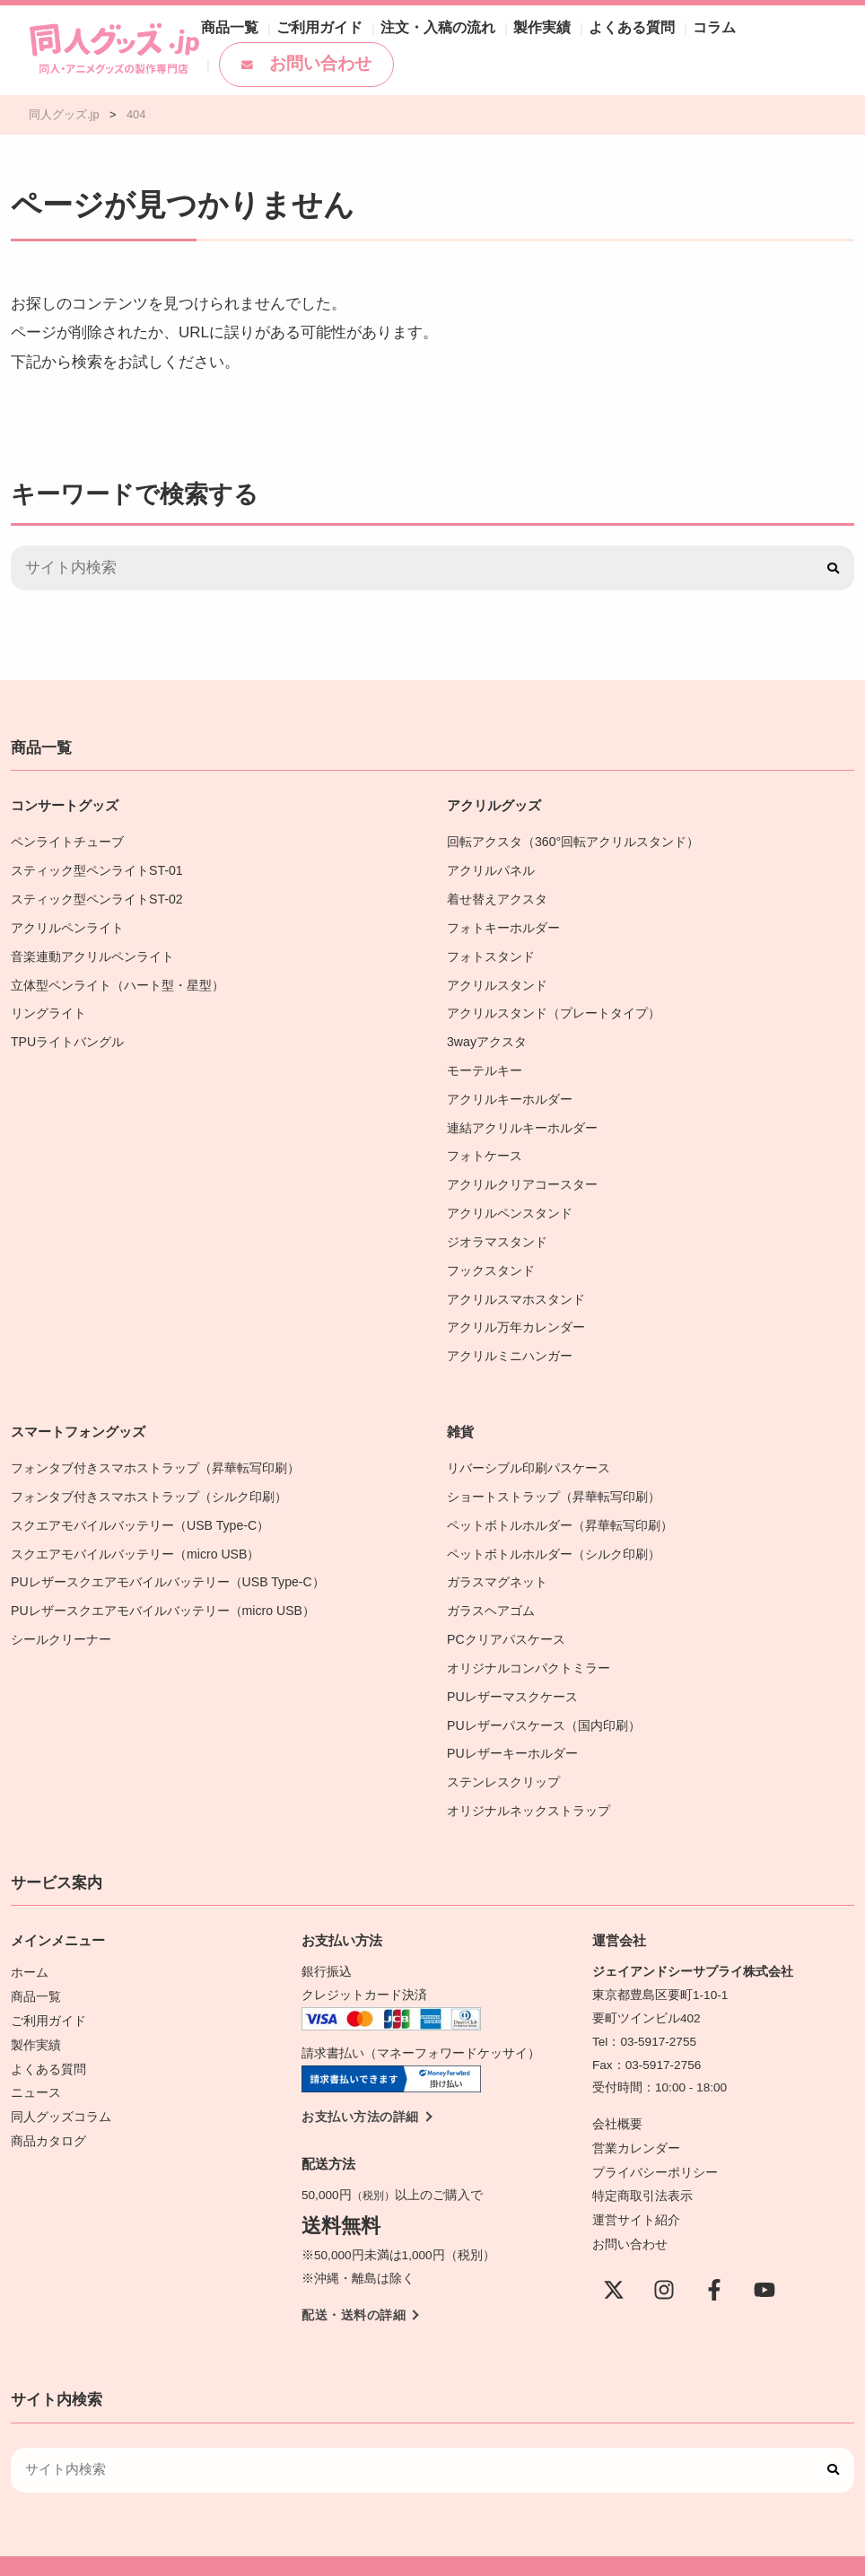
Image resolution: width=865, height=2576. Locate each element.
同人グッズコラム (61, 2082)
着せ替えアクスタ (497, 897)
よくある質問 (587, 32)
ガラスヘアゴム (491, 1588)
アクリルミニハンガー (509, 1339)
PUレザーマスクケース (512, 1672)
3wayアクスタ (486, 1035)
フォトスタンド (491, 952)
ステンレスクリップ (503, 1754)
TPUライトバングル (67, 1035)
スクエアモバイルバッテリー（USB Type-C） (138, 1506)
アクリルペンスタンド (509, 1201)
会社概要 (617, 2094)
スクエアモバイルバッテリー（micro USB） (134, 1534)
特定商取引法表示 (642, 2163)
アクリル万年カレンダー (516, 1311)
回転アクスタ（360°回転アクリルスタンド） (572, 841)
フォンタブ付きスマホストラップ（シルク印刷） (149, 1478)
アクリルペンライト (67, 924)
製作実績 (506, 32)
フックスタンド (491, 1256)
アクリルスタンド (497, 980)
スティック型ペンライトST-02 (96, 897)
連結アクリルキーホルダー (522, 1118)
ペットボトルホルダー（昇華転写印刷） (560, 1506)
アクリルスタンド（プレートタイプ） (553, 1007)
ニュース (36, 2058)
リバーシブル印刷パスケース (528, 1450)
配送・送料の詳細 (353, 2285)
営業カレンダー (636, 2118)
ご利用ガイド (307, 32)
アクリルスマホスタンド (516, 1284)
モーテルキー (484, 1063)
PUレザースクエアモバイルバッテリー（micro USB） (161, 1588)
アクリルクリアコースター (522, 1173)
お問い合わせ (292, 63)
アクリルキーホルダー (509, 1090)
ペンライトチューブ (67, 841)
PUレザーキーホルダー (512, 1726)
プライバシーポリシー (655, 2141)
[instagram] (664, 2255)
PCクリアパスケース (505, 1616)
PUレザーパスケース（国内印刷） (543, 1700)
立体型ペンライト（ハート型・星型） (117, 980)
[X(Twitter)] (613, 2255)
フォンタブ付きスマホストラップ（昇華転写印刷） (155, 1450)
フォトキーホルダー (503, 924)
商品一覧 (226, 32)
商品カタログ (48, 2105)
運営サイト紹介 (636, 2187)
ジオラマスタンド (497, 1229)
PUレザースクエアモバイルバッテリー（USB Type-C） (166, 1560)
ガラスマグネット (497, 1560)
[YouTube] (764, 2255)
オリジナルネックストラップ (528, 1782)
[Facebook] (714, 2255)
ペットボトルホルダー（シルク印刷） (553, 1534)
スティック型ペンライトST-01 (96, 869)
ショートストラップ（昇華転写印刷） (560, 1478)
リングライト (48, 1007)
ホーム (29, 1943)
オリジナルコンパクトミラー (528, 1644)
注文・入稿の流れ (413, 32)
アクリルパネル (491, 869)
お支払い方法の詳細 (360, 2087)
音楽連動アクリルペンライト (92, 952)
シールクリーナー (61, 1616)
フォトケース (484, 1145)
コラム (661, 32)
